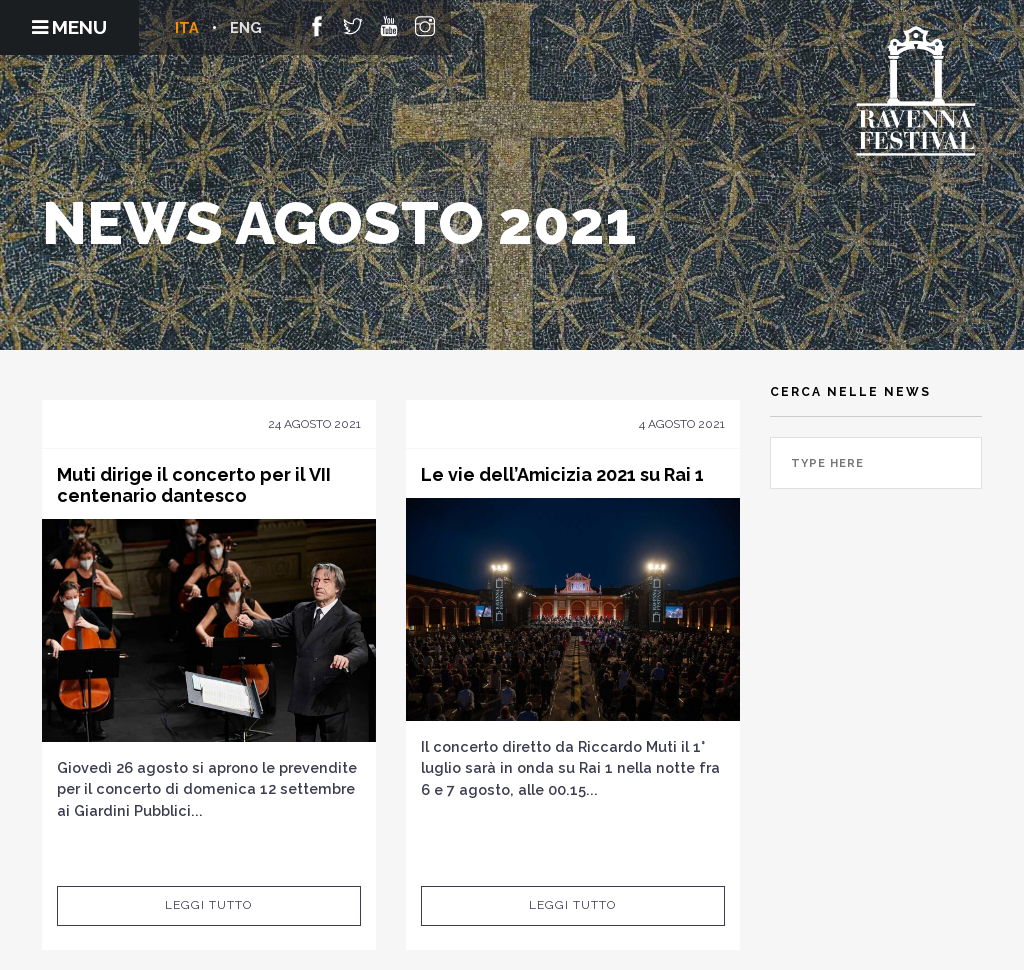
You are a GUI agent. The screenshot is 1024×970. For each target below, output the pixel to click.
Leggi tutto (208, 905)
